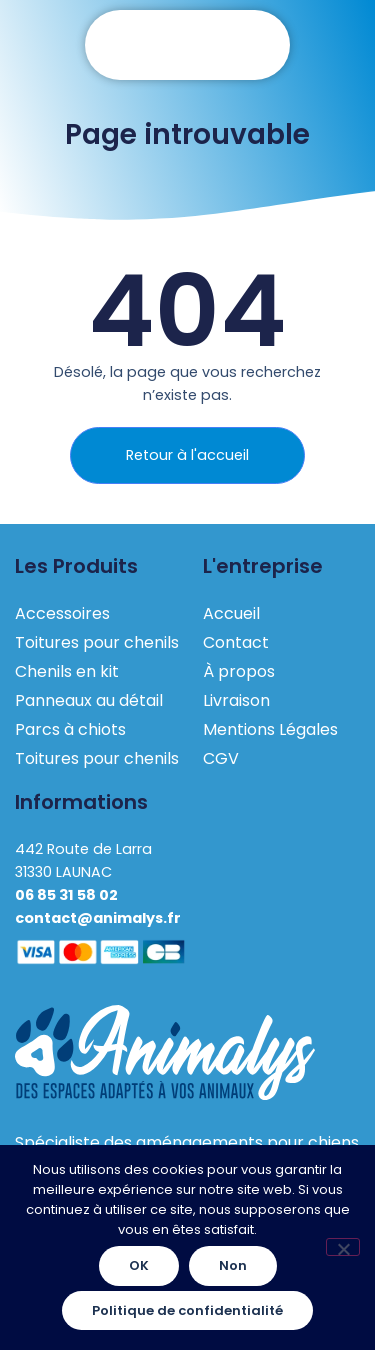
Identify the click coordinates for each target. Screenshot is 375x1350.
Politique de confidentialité (187, 1310)
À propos (239, 671)
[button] (188, 45)
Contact (236, 642)
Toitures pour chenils (97, 642)
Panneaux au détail (89, 700)
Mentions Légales (270, 729)
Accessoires (62, 613)
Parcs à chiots (70, 729)
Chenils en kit (67, 671)
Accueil (231, 613)
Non (233, 1265)
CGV (221, 758)
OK (139, 1265)
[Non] (343, 1247)
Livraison (236, 700)
